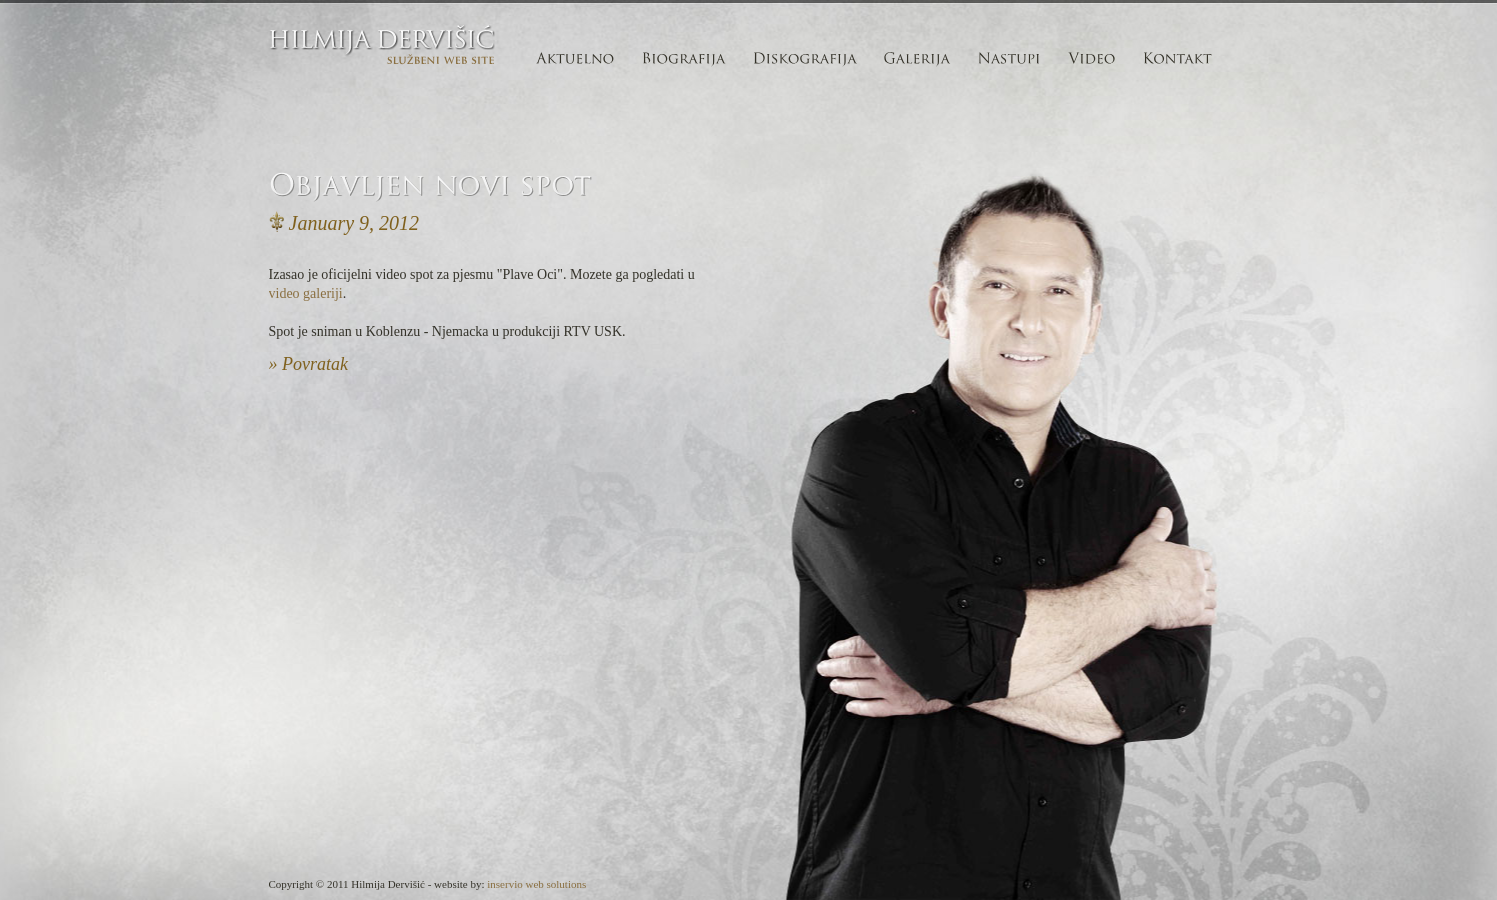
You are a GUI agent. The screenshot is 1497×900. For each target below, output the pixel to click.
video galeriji (306, 293)
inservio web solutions (536, 884)
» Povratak (308, 364)
